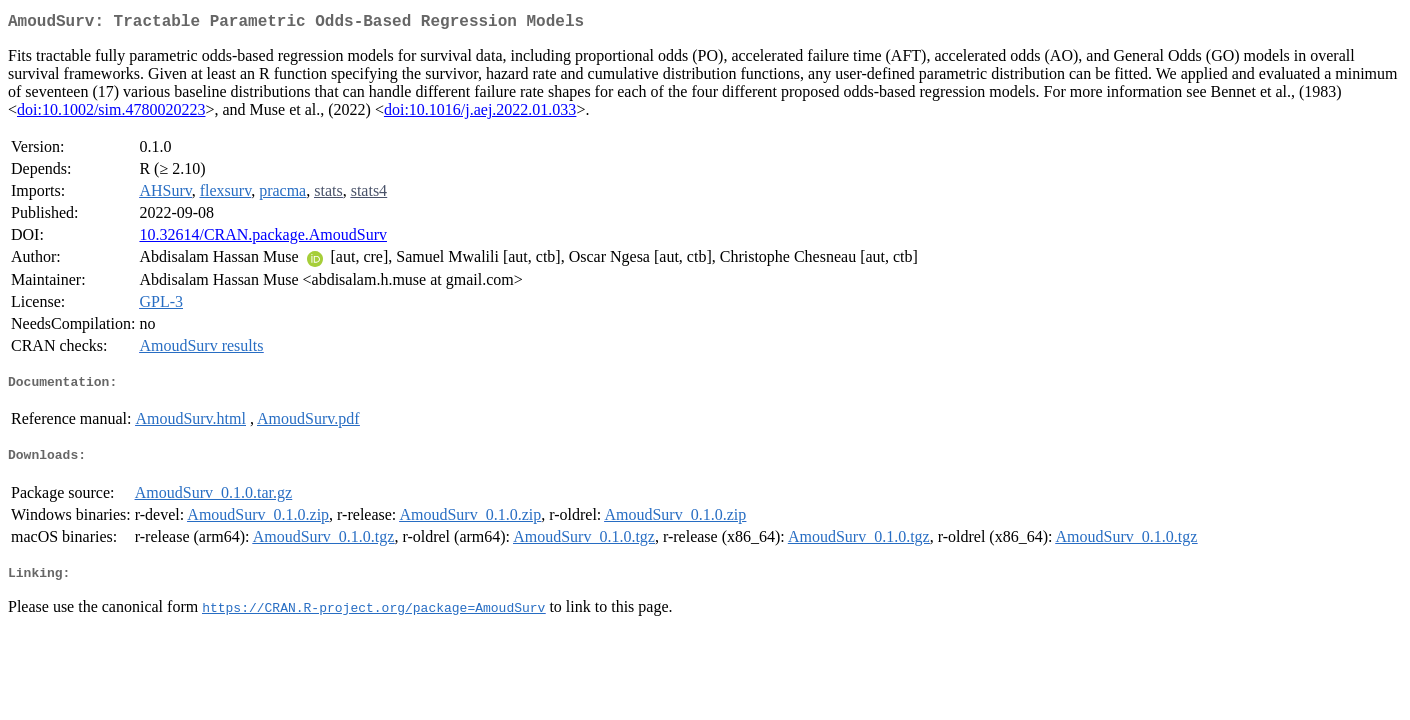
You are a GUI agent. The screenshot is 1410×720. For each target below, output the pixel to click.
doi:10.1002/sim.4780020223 (111, 113)
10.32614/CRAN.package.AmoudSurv (263, 238)
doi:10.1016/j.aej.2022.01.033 (480, 113)
